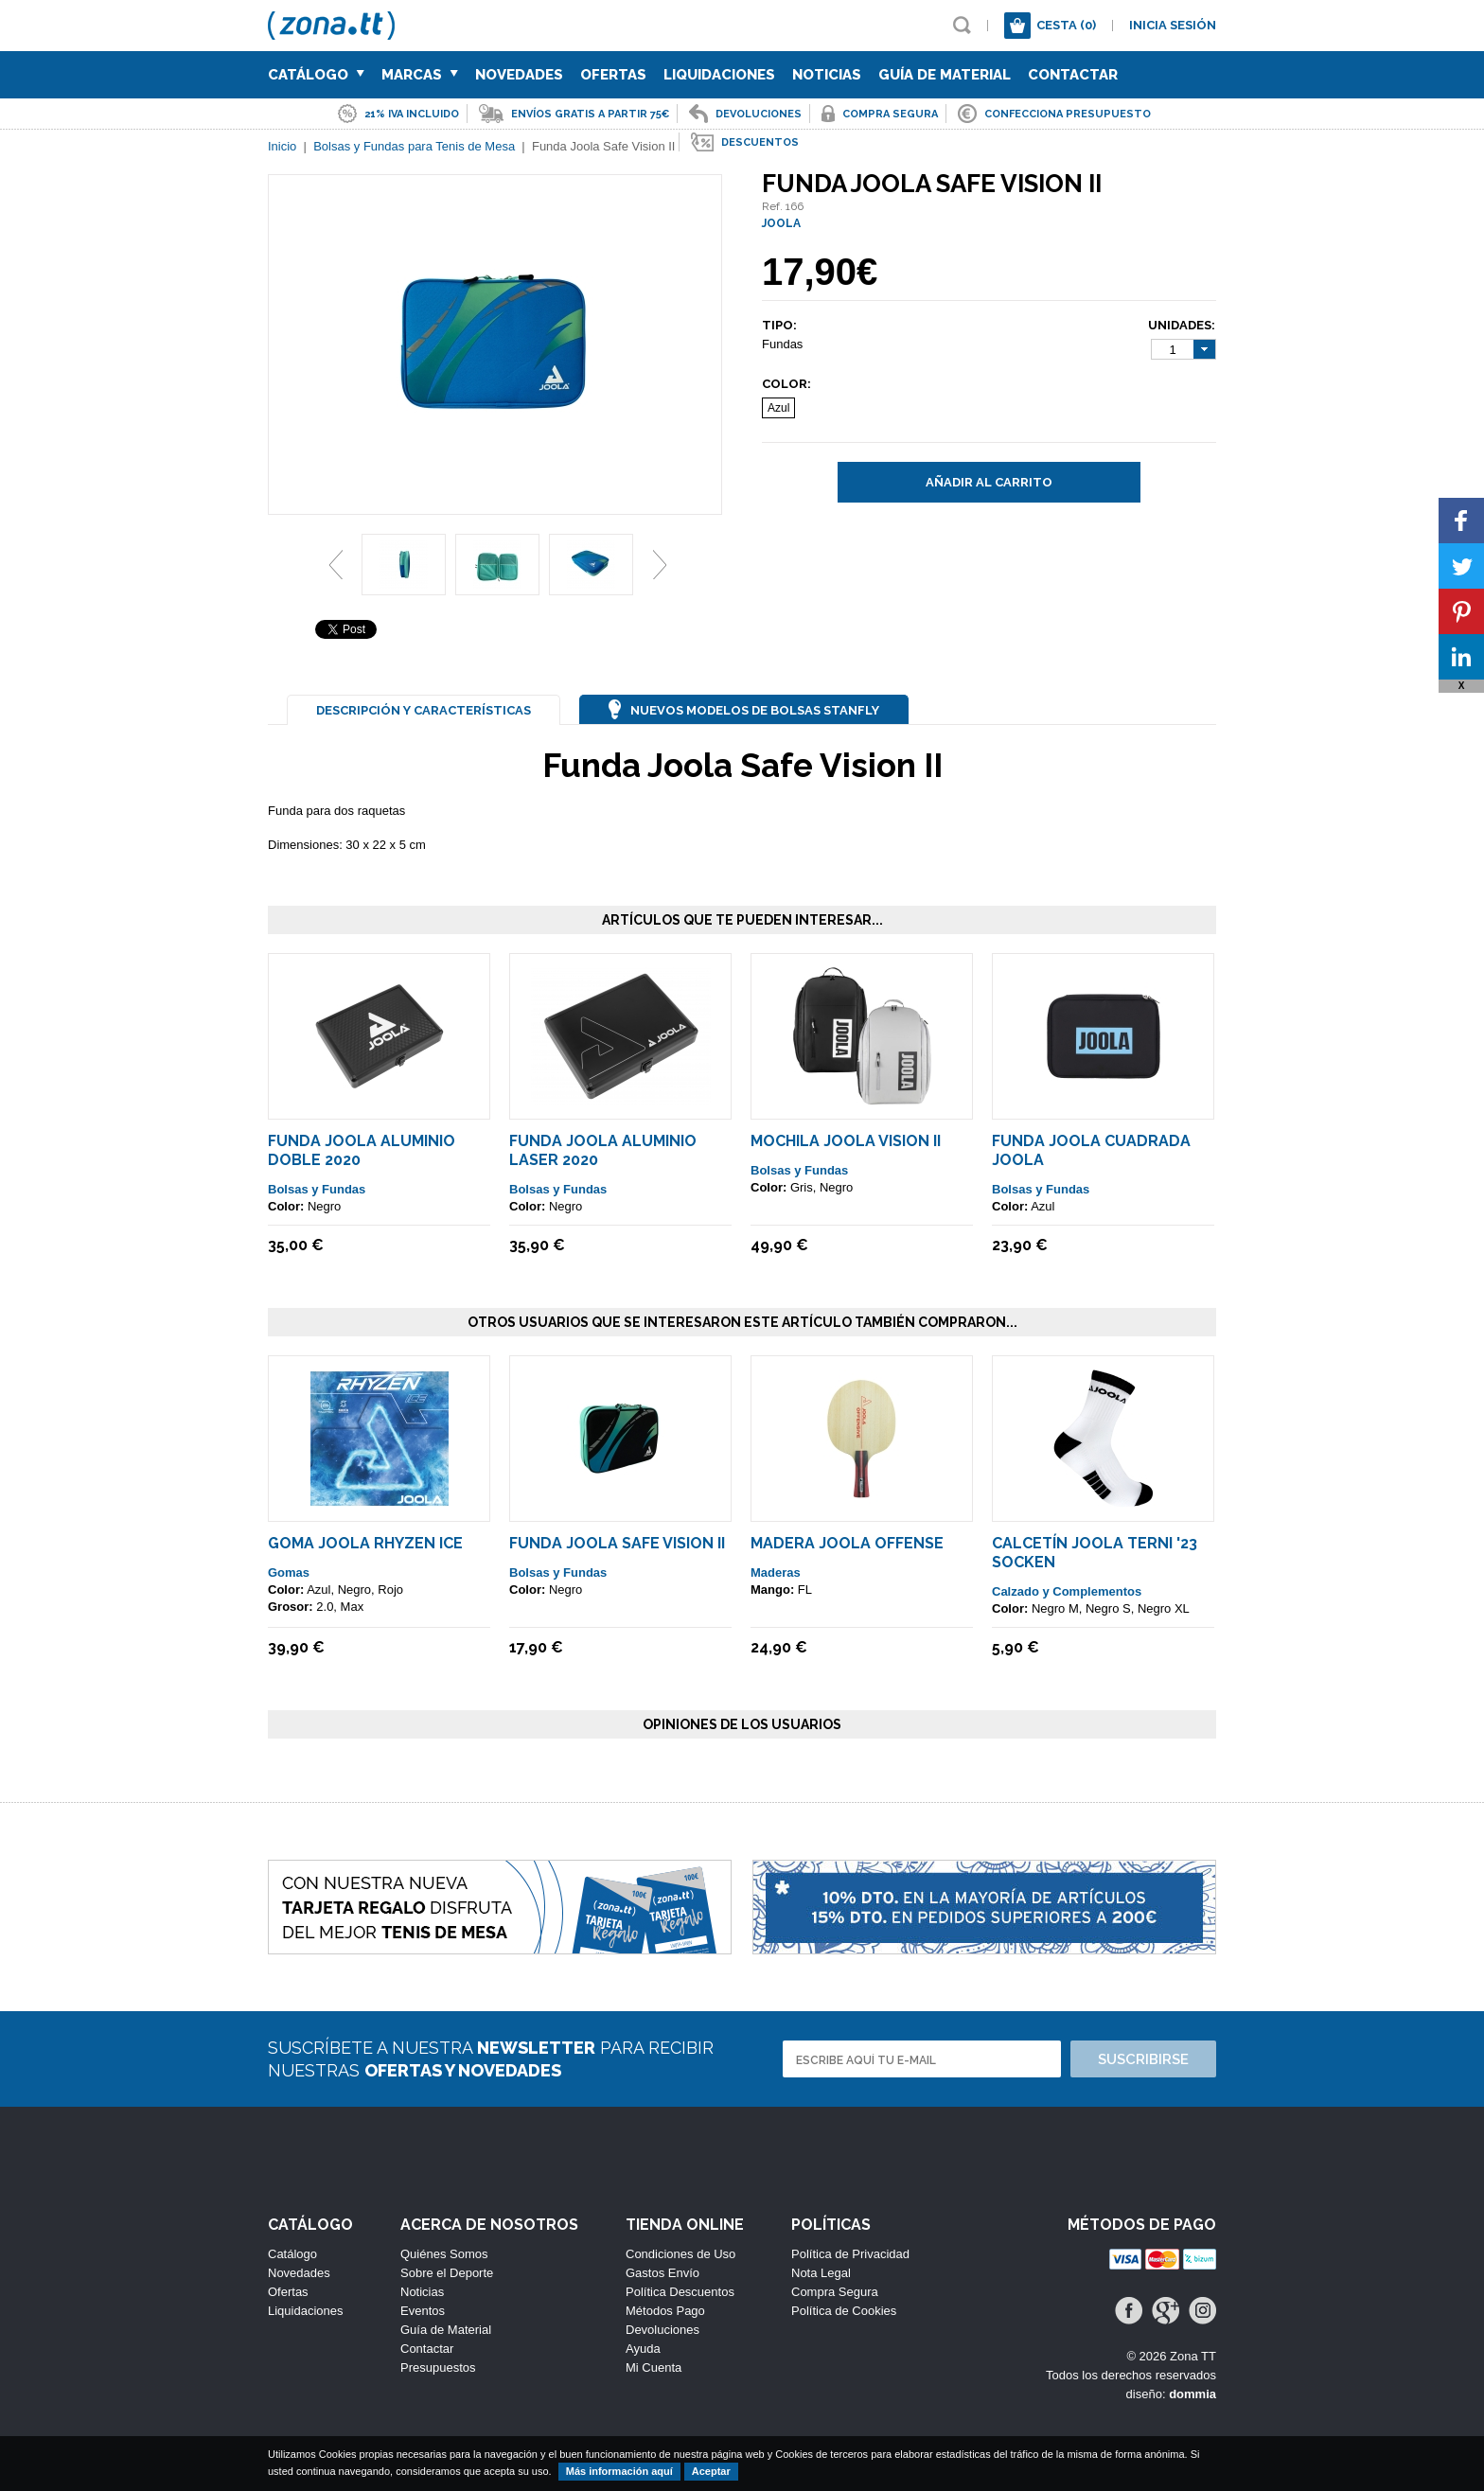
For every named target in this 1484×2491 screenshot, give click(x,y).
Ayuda (643, 2348)
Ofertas (613, 74)
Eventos (422, 2311)
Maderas (776, 1572)
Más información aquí (619, 2471)
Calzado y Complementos (1066, 1591)
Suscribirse (1143, 2059)
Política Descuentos (680, 2292)
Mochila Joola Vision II (846, 1141)
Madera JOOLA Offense (847, 1543)
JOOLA (781, 223)
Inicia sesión (1172, 25)
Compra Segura (834, 2292)
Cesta (1066, 25)
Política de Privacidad (850, 2254)
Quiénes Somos (444, 2254)
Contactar (1073, 74)
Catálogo (316, 74)
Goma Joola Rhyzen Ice (365, 1543)
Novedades (519, 74)
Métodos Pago (665, 2311)
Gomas (288, 1572)
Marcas (419, 74)
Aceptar (711, 2471)
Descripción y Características (423, 710)
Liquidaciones (719, 74)
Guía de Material (944, 74)
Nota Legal (821, 2273)
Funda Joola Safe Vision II (617, 1543)
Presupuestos (438, 2367)
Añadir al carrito (989, 482)
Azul (778, 408)
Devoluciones (662, 2330)
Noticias (826, 74)
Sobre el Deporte (446, 2273)
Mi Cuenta (653, 2367)
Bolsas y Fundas (316, 1189)
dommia (1192, 2394)
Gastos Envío (662, 2273)
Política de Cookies (843, 2311)
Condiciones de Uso (680, 2254)
